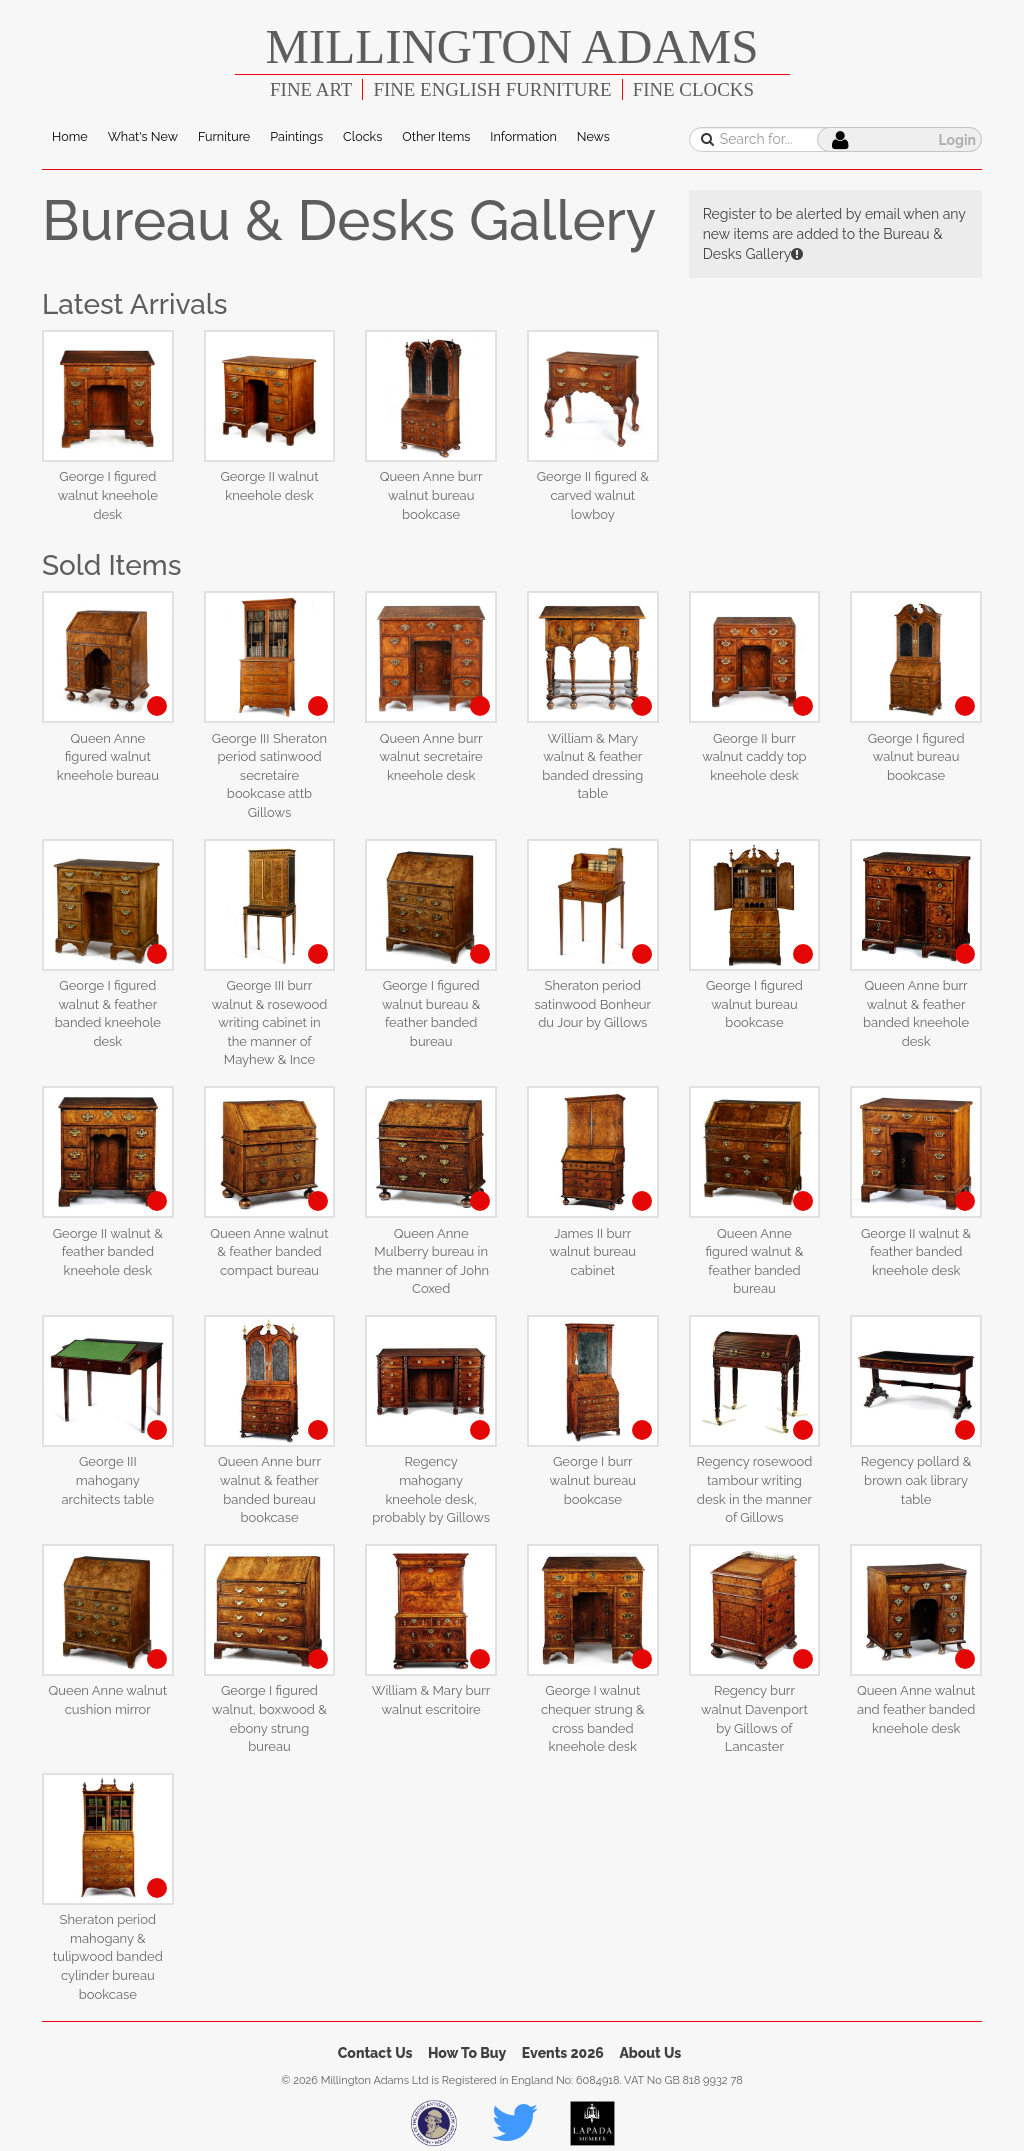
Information (523, 136)
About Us (650, 2053)
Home (70, 136)
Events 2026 (563, 2053)
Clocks (362, 136)
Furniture (224, 136)
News (593, 136)
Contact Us (375, 2053)
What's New (143, 136)
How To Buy (467, 2053)
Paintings (296, 136)
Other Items (436, 136)
